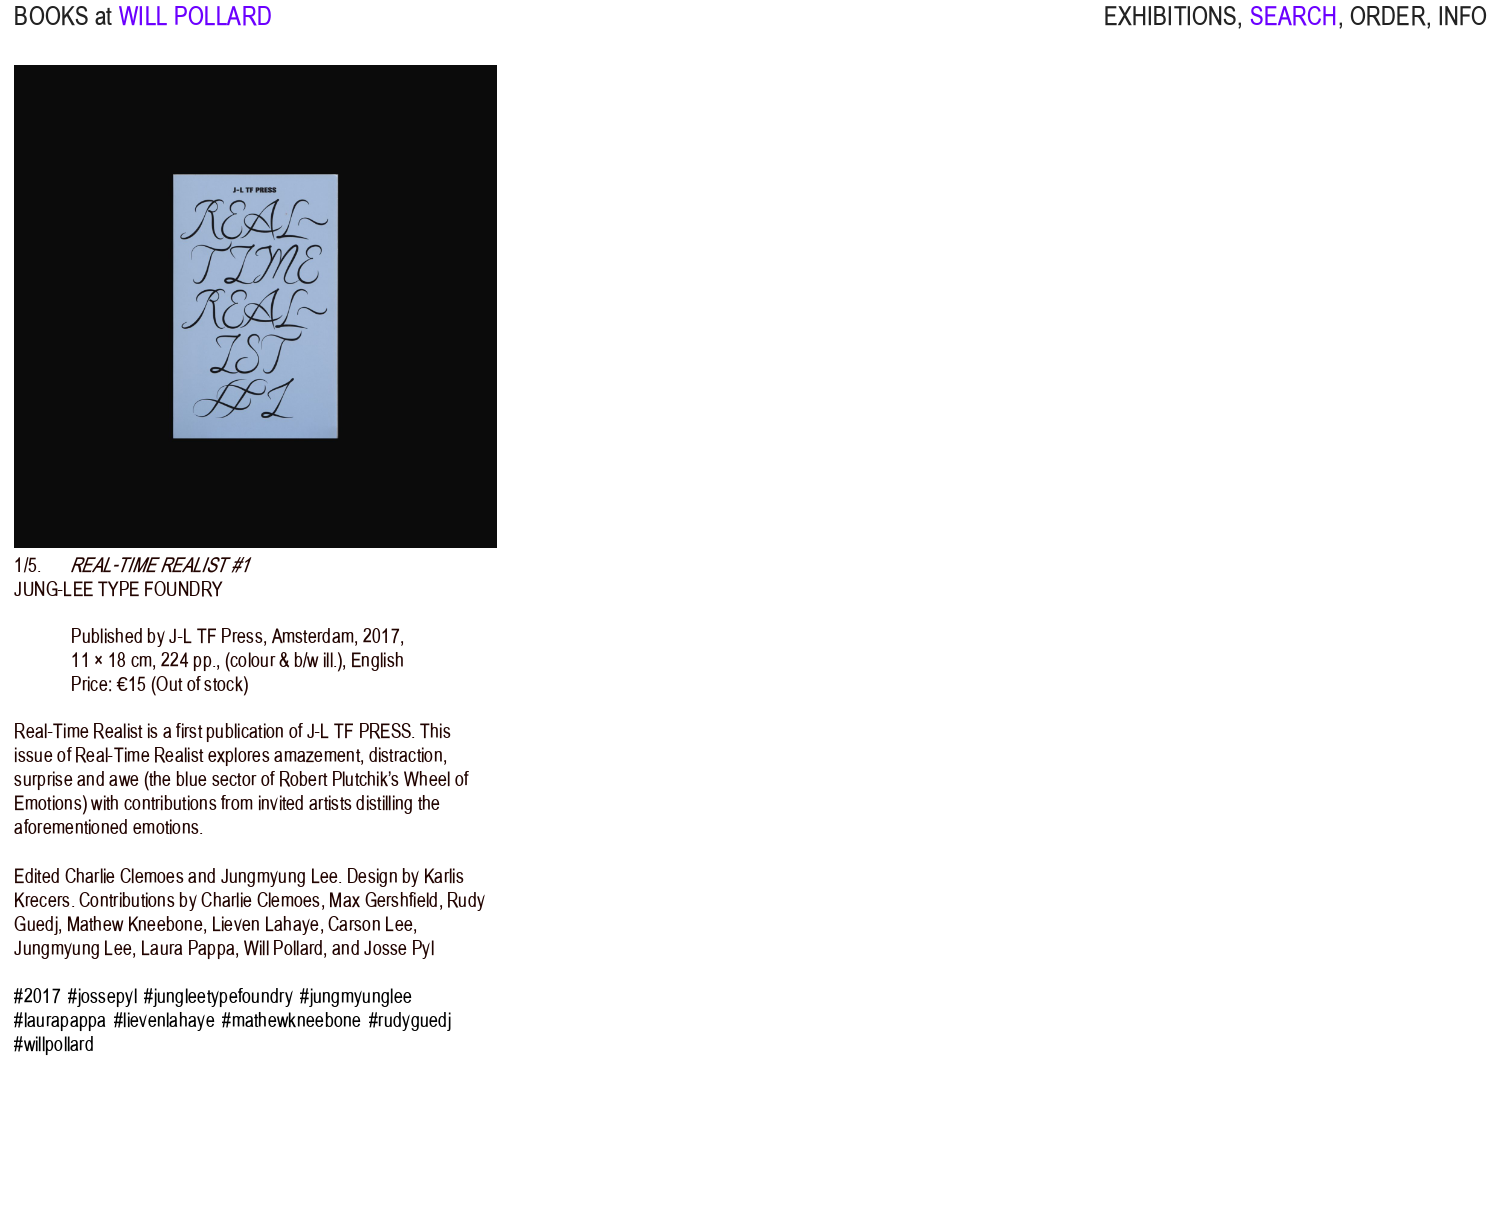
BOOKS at (63, 30)
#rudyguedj (410, 1020)
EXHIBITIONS (1171, 30)
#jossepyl (102, 996)
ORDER (1388, 30)
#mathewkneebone (292, 1020)
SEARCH (1294, 30)
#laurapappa (60, 1020)
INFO (1463, 30)
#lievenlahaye (164, 1020)
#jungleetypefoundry (218, 996)
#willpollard (54, 1044)
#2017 (37, 996)
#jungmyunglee (356, 996)
